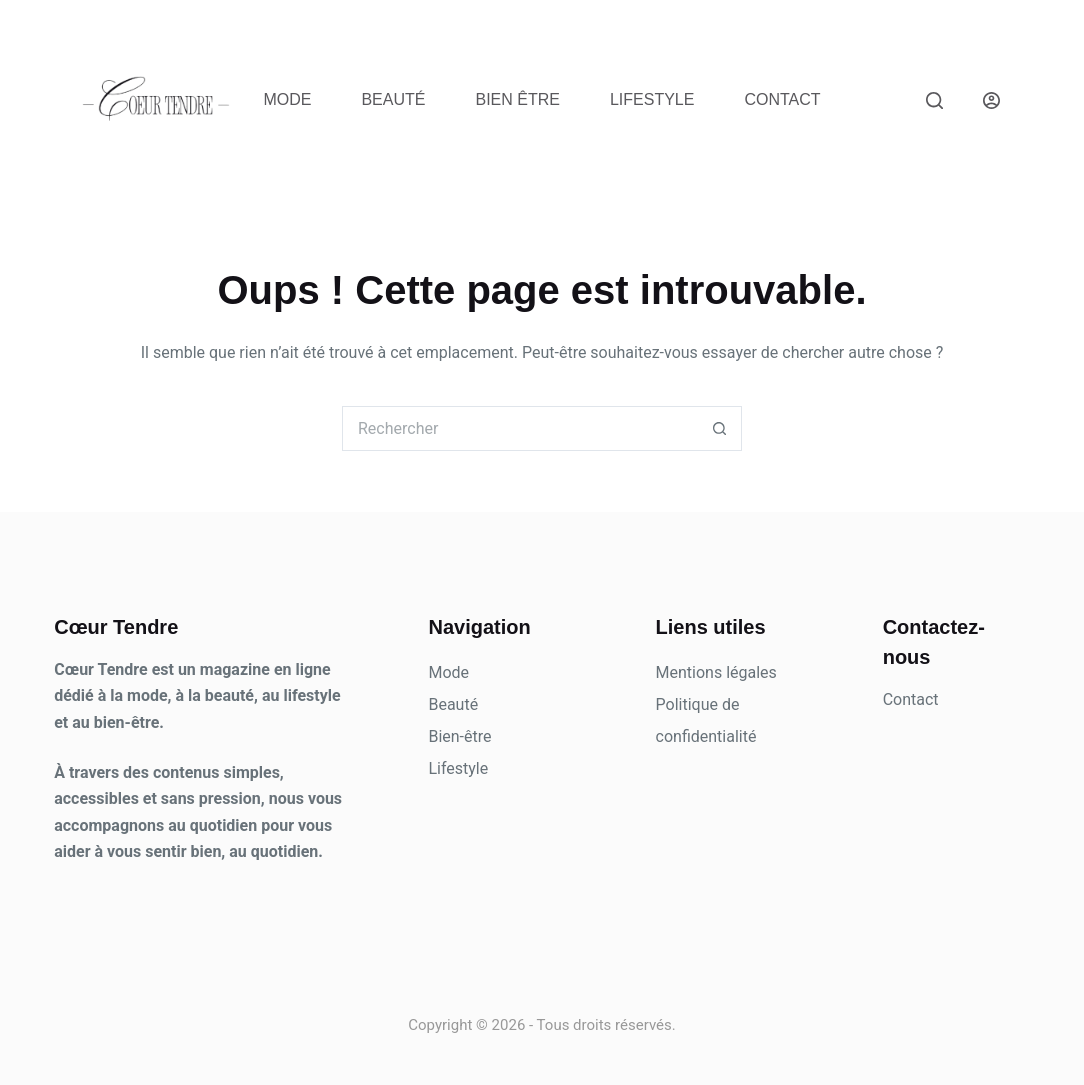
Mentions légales (716, 672)
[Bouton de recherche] (719, 428)
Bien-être (459, 736)
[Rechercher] (934, 100)
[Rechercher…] (519, 428)
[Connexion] (991, 100)
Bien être (517, 99)
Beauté (393, 99)
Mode (287, 99)
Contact (782, 99)
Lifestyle (652, 99)
